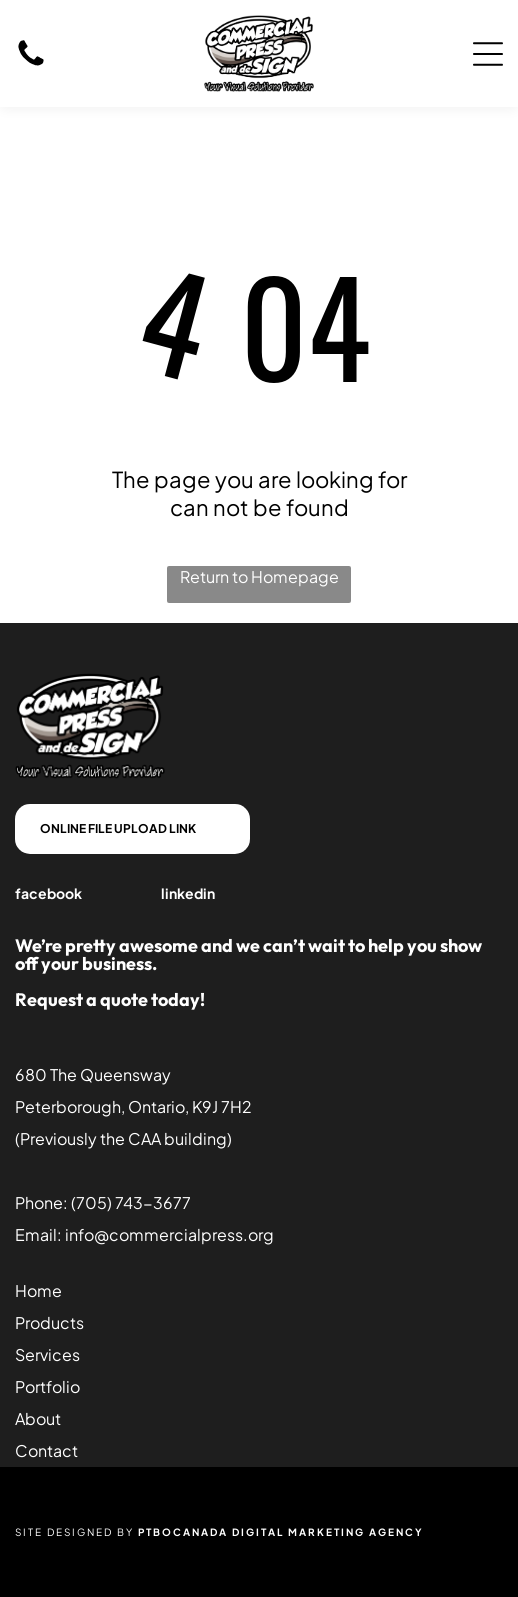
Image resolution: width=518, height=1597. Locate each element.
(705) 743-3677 (131, 1202)
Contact (46, 1450)
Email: (38, 1234)
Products (49, 1322)
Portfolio (47, 1386)
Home (38, 1290)
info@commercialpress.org (169, 1234)
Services (47, 1354)
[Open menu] (488, 54)
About (38, 1418)
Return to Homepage (259, 576)
